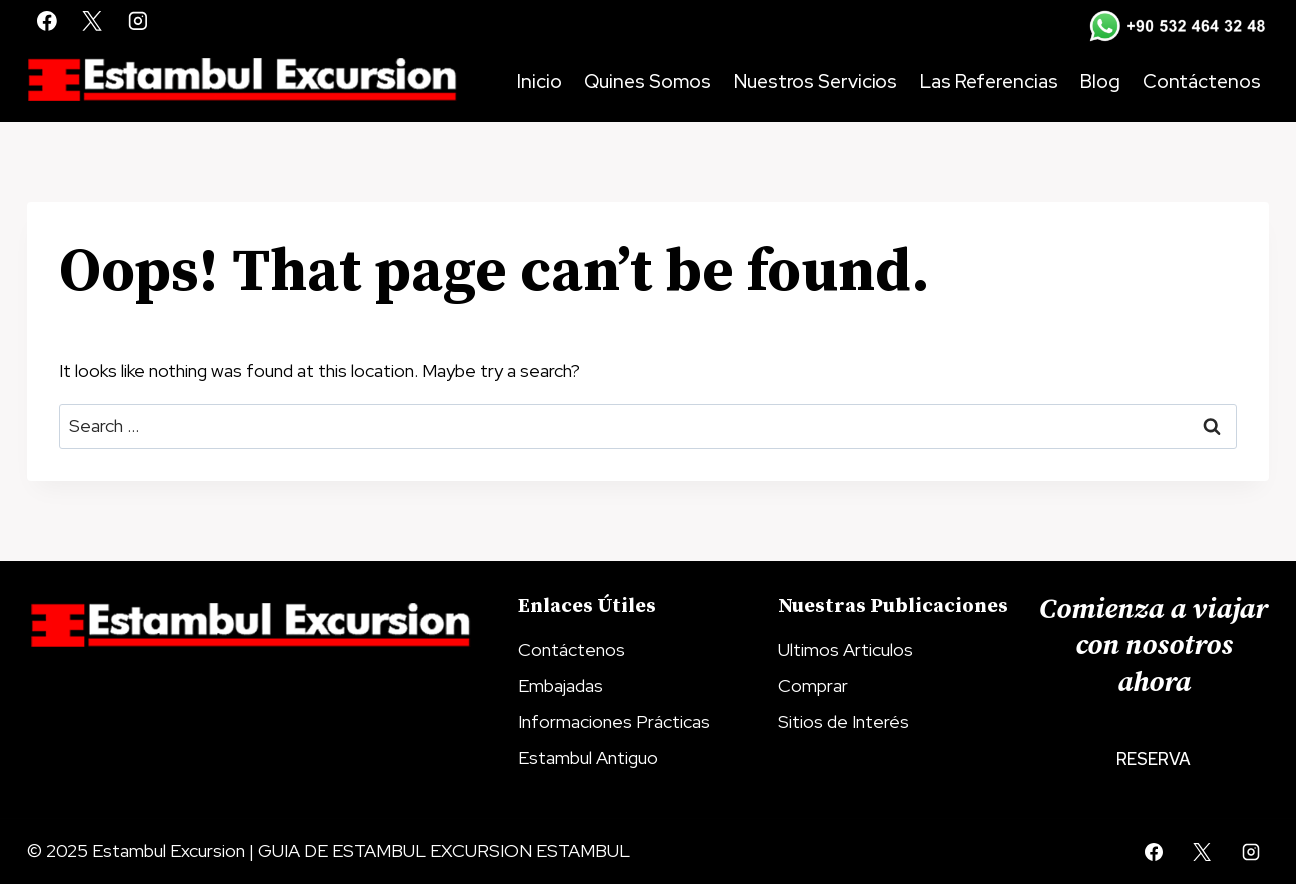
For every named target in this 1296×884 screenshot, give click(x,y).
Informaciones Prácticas (614, 721)
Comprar (813, 685)
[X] (93, 21)
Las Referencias (989, 81)
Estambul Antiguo (588, 757)
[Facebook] (47, 21)
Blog (1100, 81)
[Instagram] (138, 21)
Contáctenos (1202, 81)
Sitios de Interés (843, 721)
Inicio (539, 81)
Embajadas (560, 685)
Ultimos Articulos (845, 649)
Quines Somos (647, 81)
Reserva (1153, 759)
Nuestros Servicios (815, 81)
